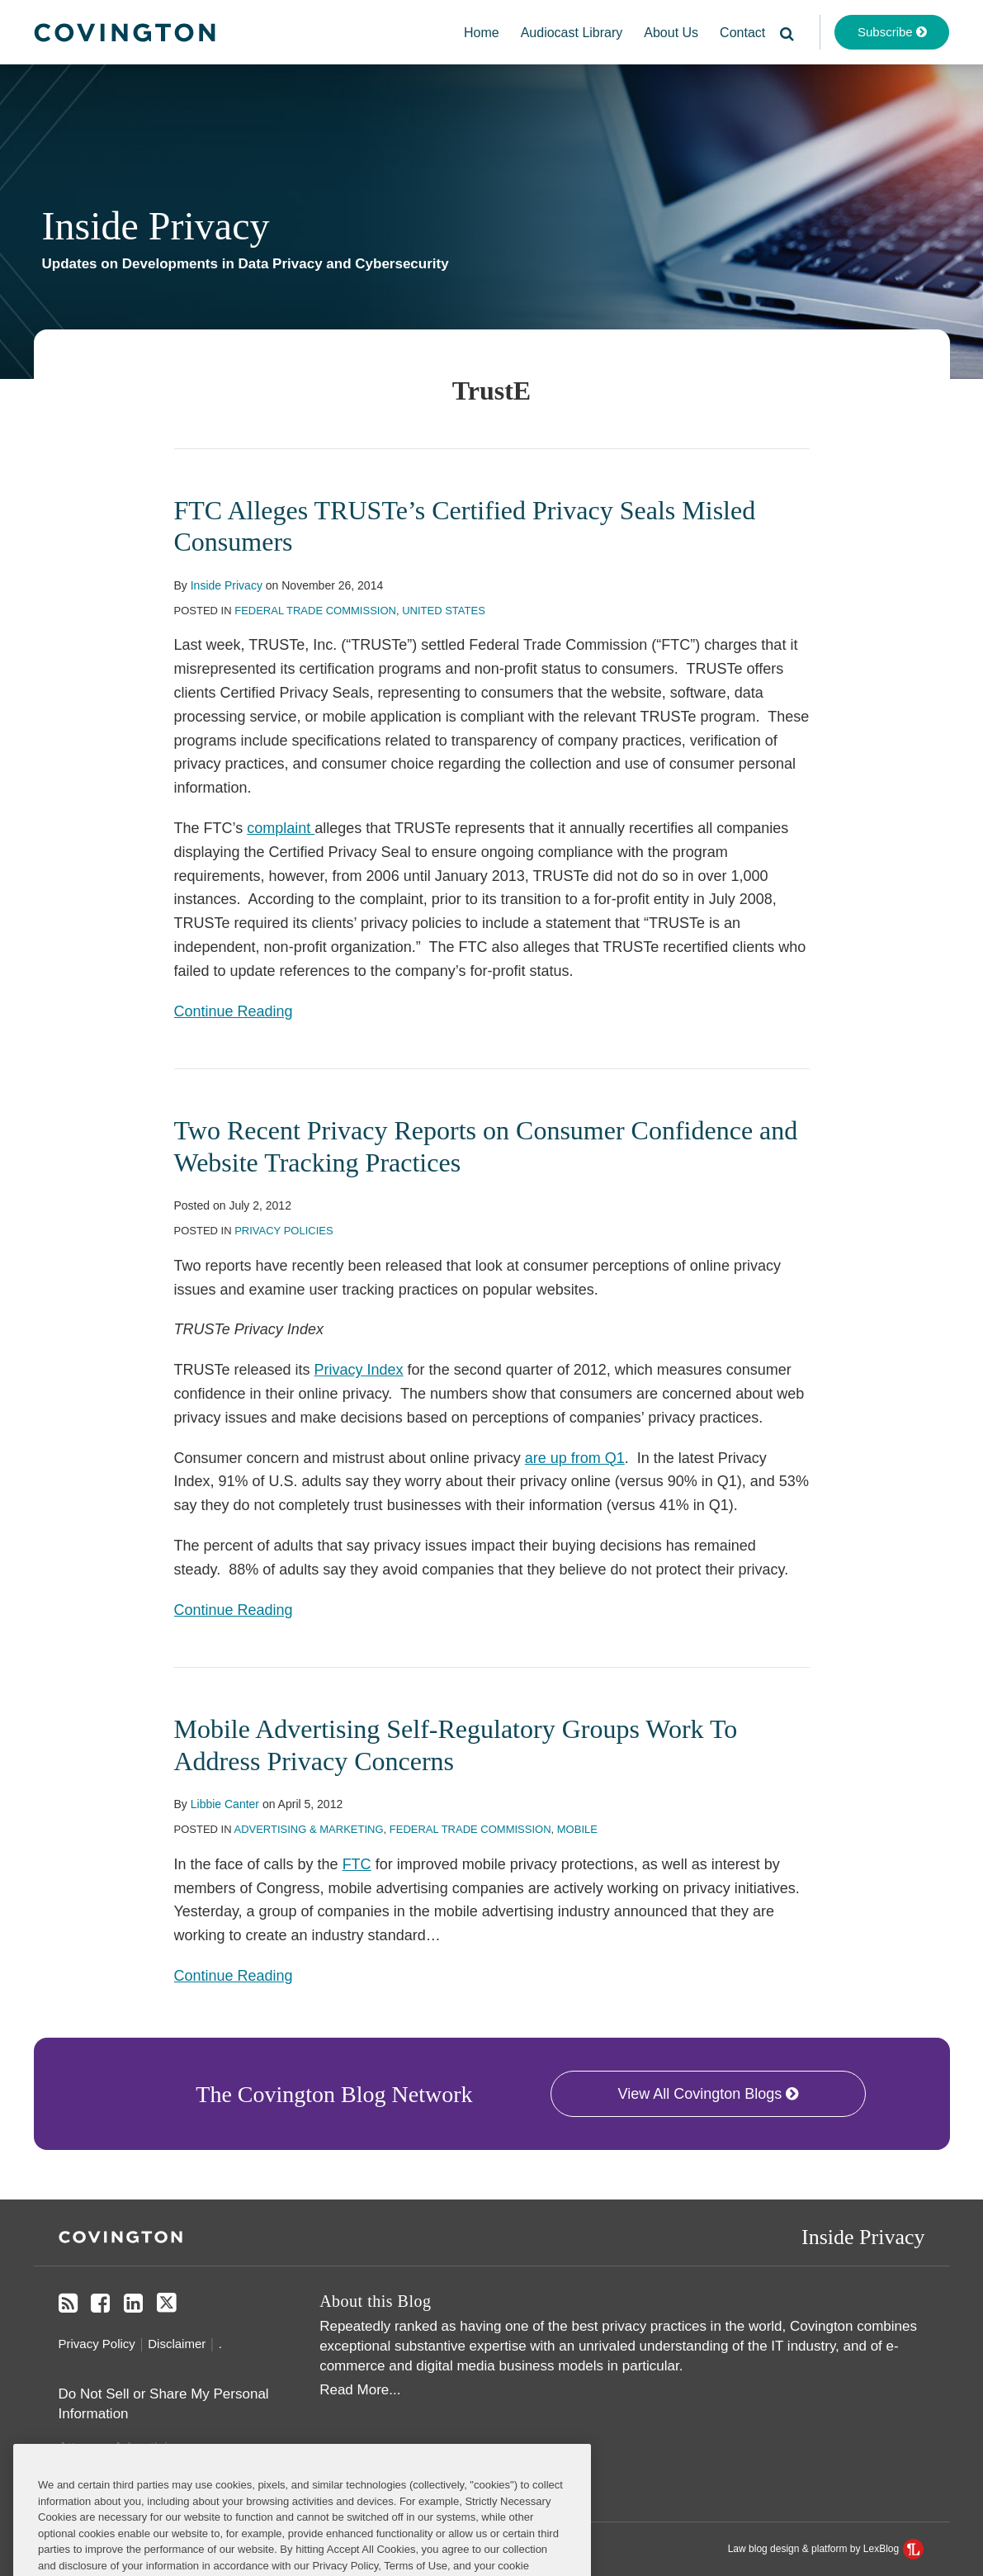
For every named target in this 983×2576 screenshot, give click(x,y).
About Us (671, 33)
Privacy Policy (97, 2344)
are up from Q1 (575, 1458)
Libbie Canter (225, 1804)
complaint (280, 828)
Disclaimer (177, 2344)
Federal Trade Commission (315, 610)
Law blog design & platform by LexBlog (826, 2549)
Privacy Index (359, 1369)
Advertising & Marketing (308, 1829)
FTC (357, 1864)
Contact (742, 33)
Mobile (577, 1829)
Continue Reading (233, 1010)
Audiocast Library (572, 33)
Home (481, 33)
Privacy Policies (283, 1230)
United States (443, 610)
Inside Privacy (156, 226)
